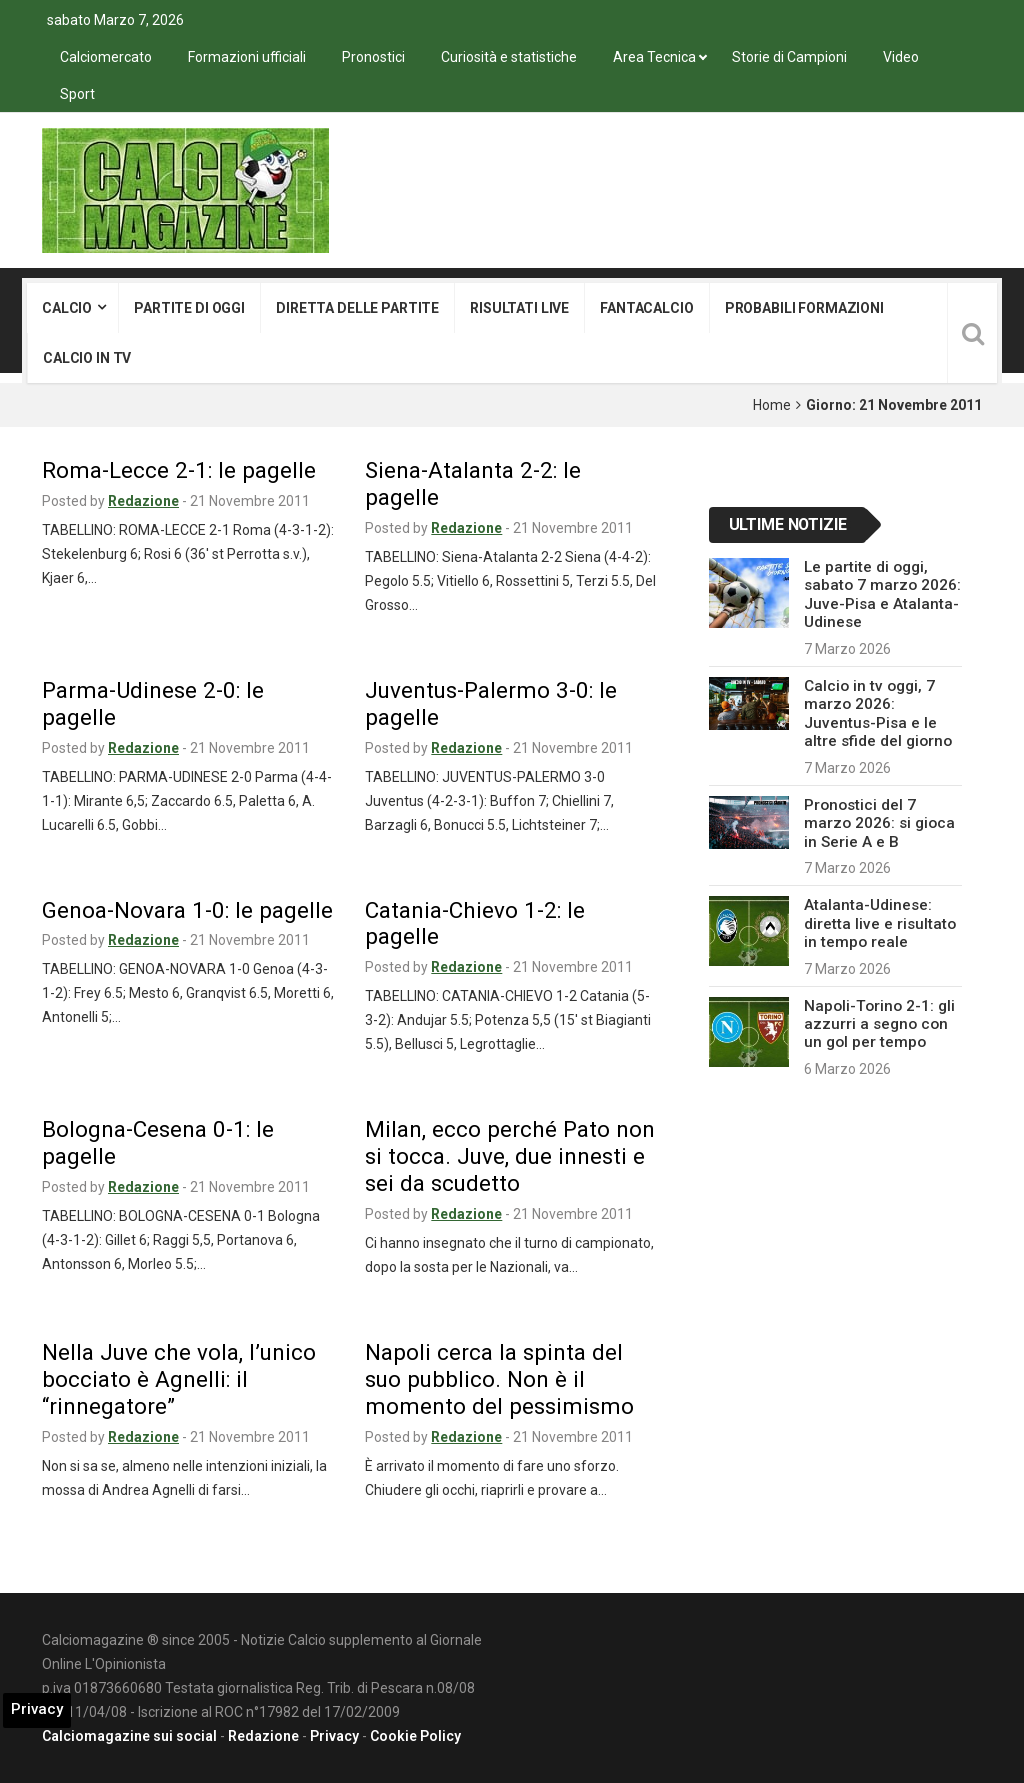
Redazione (143, 501)
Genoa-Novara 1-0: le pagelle (187, 910)
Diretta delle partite (357, 308)
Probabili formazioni (804, 308)
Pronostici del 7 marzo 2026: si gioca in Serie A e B (879, 823)
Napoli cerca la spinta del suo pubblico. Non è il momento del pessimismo (499, 1379)
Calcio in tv (87, 358)
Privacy (334, 1736)
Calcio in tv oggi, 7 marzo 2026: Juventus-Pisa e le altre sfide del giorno (878, 713)
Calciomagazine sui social (129, 1736)
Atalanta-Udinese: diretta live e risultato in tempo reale (880, 923)
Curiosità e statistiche (509, 57)
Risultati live (519, 308)
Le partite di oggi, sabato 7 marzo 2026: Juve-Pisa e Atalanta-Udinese (882, 594)
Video (901, 57)
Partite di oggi (189, 308)
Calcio (67, 308)
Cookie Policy (415, 1736)
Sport (77, 94)
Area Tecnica (654, 57)
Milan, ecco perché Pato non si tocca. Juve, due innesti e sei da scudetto (510, 1156)
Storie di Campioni (789, 57)
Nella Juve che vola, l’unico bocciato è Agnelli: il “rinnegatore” (179, 1379)
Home (772, 405)
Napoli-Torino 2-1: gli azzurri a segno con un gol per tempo (879, 1024)
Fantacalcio (646, 308)
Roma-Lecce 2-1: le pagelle (179, 470)
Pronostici (373, 57)
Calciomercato (106, 57)
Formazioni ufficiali (247, 57)
